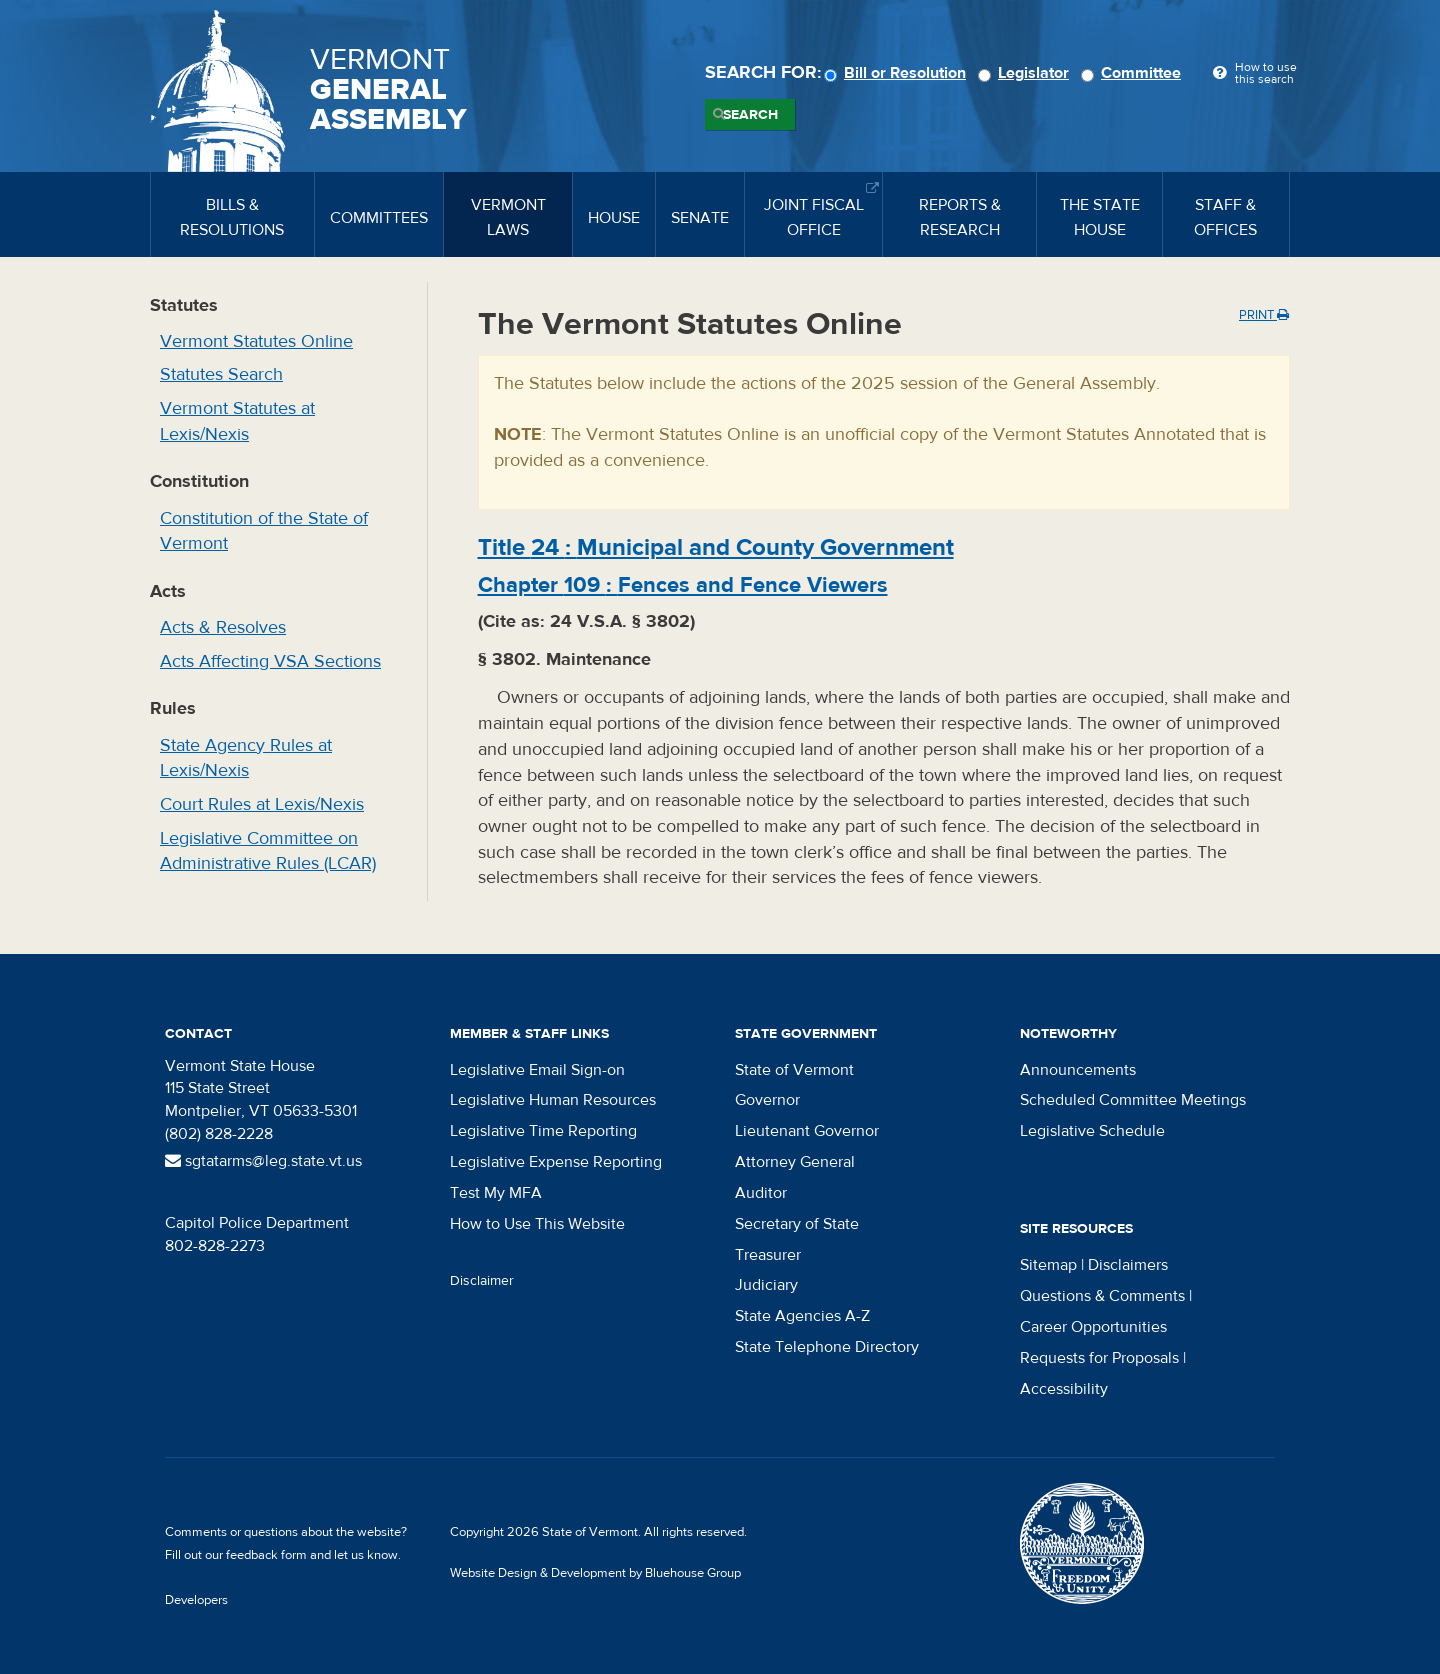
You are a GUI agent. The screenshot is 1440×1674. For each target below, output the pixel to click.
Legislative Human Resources (553, 1100)
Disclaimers (1128, 1265)
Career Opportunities (1093, 1327)
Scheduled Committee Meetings (1133, 1100)
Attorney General (795, 1162)
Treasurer (768, 1255)
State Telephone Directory (827, 1347)
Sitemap (1048, 1265)
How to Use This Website (537, 1224)
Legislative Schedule (1092, 1131)
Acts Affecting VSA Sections (270, 661)
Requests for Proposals (1099, 1358)
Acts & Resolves (223, 627)
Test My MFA (496, 1193)
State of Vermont (794, 1070)
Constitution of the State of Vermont (264, 531)
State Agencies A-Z (802, 1316)
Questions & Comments (1102, 1296)
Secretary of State (797, 1224)
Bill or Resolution (898, 73)
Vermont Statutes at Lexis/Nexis (237, 421)
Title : (716, 547)
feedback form (266, 1555)
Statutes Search (221, 374)
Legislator (1026, 73)
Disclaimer (482, 1281)
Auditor (761, 1193)
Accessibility (1064, 1389)
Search (750, 115)
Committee (1134, 73)
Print (1264, 315)
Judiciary (766, 1285)
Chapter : (683, 585)
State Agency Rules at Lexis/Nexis (246, 758)
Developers (196, 1600)
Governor (767, 1100)
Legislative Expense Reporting (556, 1162)
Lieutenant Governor (807, 1131)
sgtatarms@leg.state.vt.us (263, 1161)
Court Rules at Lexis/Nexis (262, 804)
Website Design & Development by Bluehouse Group (595, 1573)
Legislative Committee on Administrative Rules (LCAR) (268, 851)
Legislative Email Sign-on (537, 1070)
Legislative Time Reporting (543, 1131)
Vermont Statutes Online (256, 341)
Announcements (1078, 1070)
